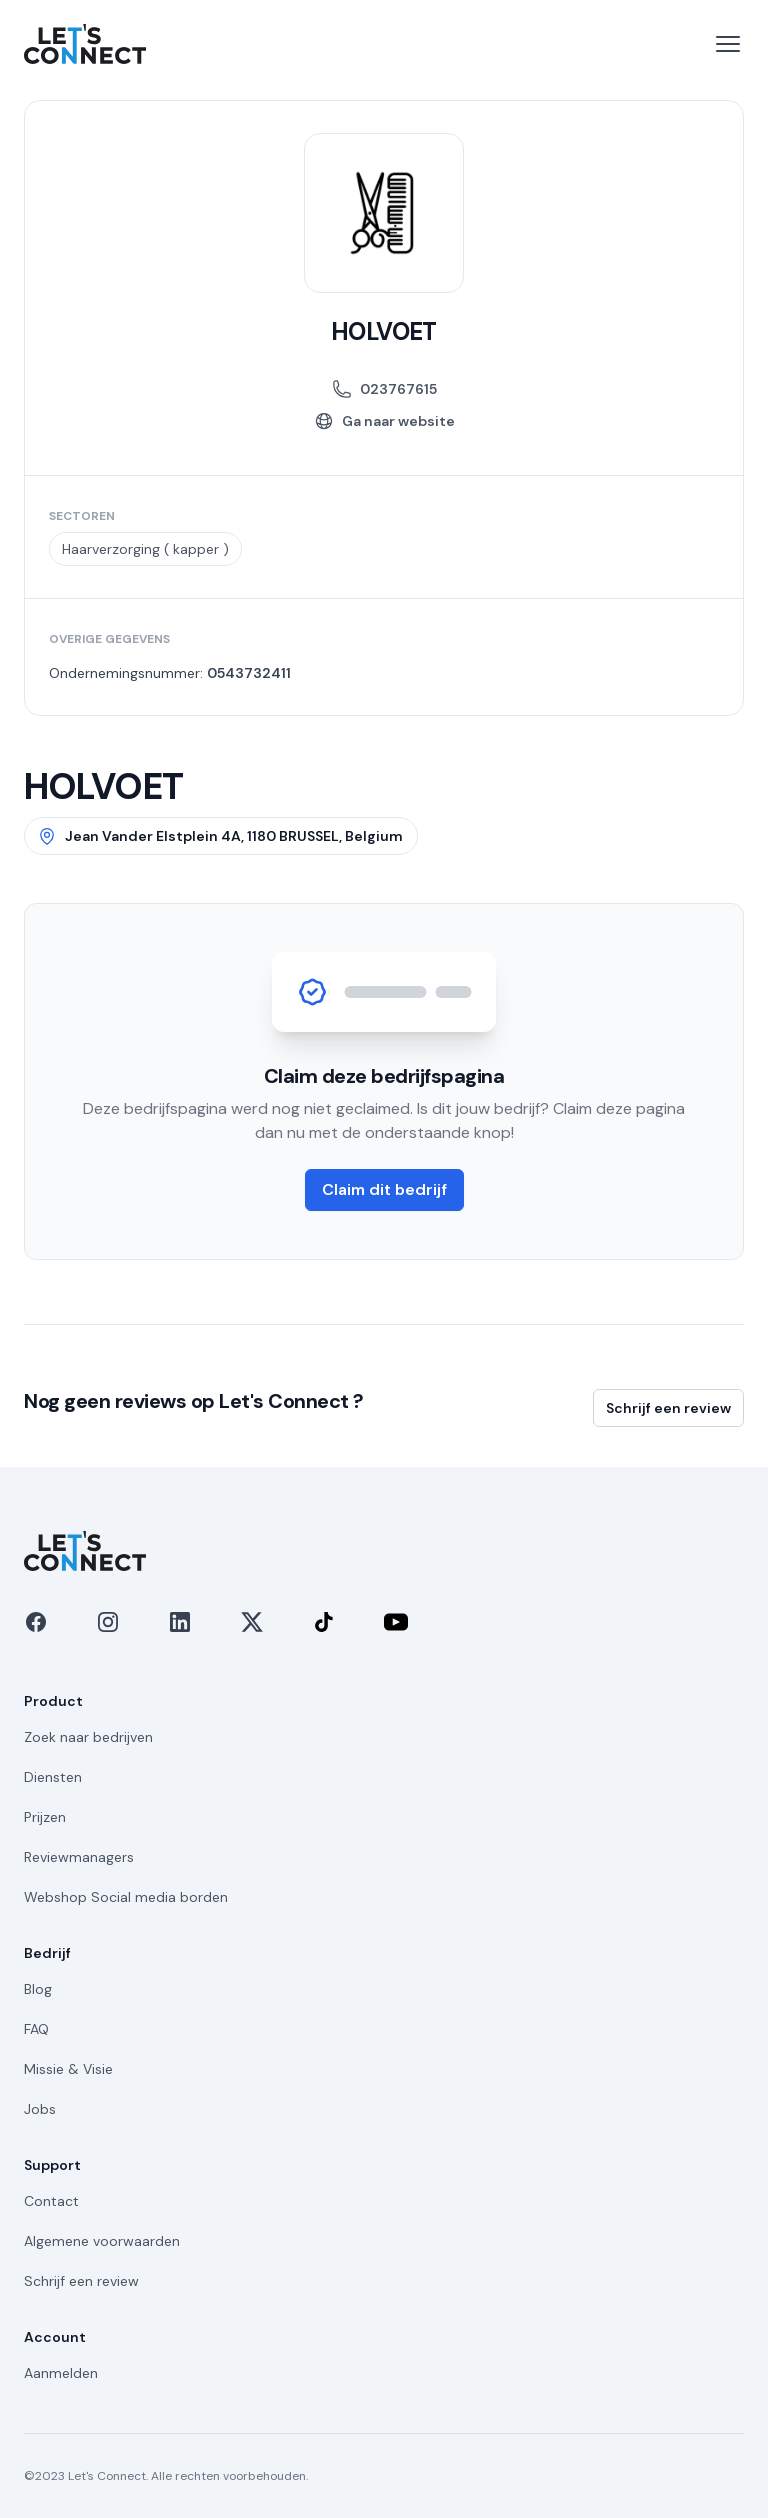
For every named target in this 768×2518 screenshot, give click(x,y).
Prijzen (45, 1817)
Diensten (53, 1777)
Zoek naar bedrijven (88, 1737)
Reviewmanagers (79, 1857)
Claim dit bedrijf (384, 1189)
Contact (51, 2201)
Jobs (40, 2109)
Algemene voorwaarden (102, 2241)
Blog (38, 1989)
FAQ (36, 2029)
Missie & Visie (68, 2069)
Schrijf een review (668, 1408)
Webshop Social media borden (126, 1897)
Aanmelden (61, 2373)
